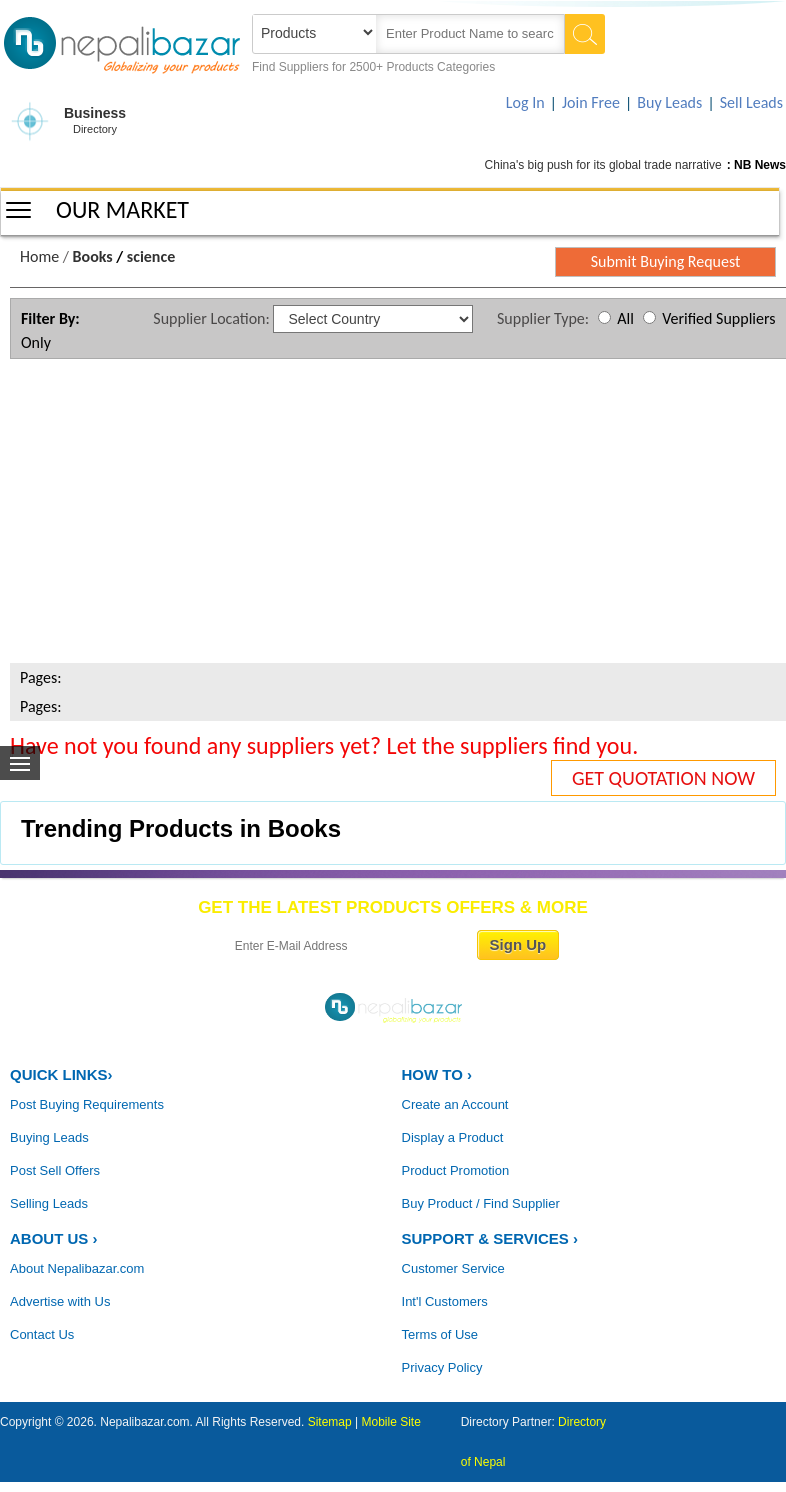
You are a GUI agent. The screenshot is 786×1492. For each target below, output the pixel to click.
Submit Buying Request (666, 261)
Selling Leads (49, 1203)
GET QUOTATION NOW (663, 778)
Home (39, 256)
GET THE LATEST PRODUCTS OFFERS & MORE (393, 907)
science (151, 256)
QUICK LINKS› (61, 1074)
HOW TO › (437, 1074)
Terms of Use (440, 1334)
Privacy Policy (442, 1367)
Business (95, 121)
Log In (525, 102)
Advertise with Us (60, 1301)
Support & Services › (490, 1238)
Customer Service (453, 1268)
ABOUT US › (54, 1238)
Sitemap (330, 1422)
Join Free (591, 102)
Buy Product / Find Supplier (481, 1203)
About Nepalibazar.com (77, 1268)
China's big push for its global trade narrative (603, 165)
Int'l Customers (445, 1301)
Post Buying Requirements (87, 1104)
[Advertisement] (392, 514)
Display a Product (453, 1137)
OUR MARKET (122, 209)
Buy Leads (669, 102)
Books (93, 256)
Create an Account (455, 1104)
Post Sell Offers (55, 1170)
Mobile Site (391, 1422)
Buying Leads (49, 1137)
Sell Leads (751, 102)
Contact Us (42, 1334)
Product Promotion (456, 1170)
